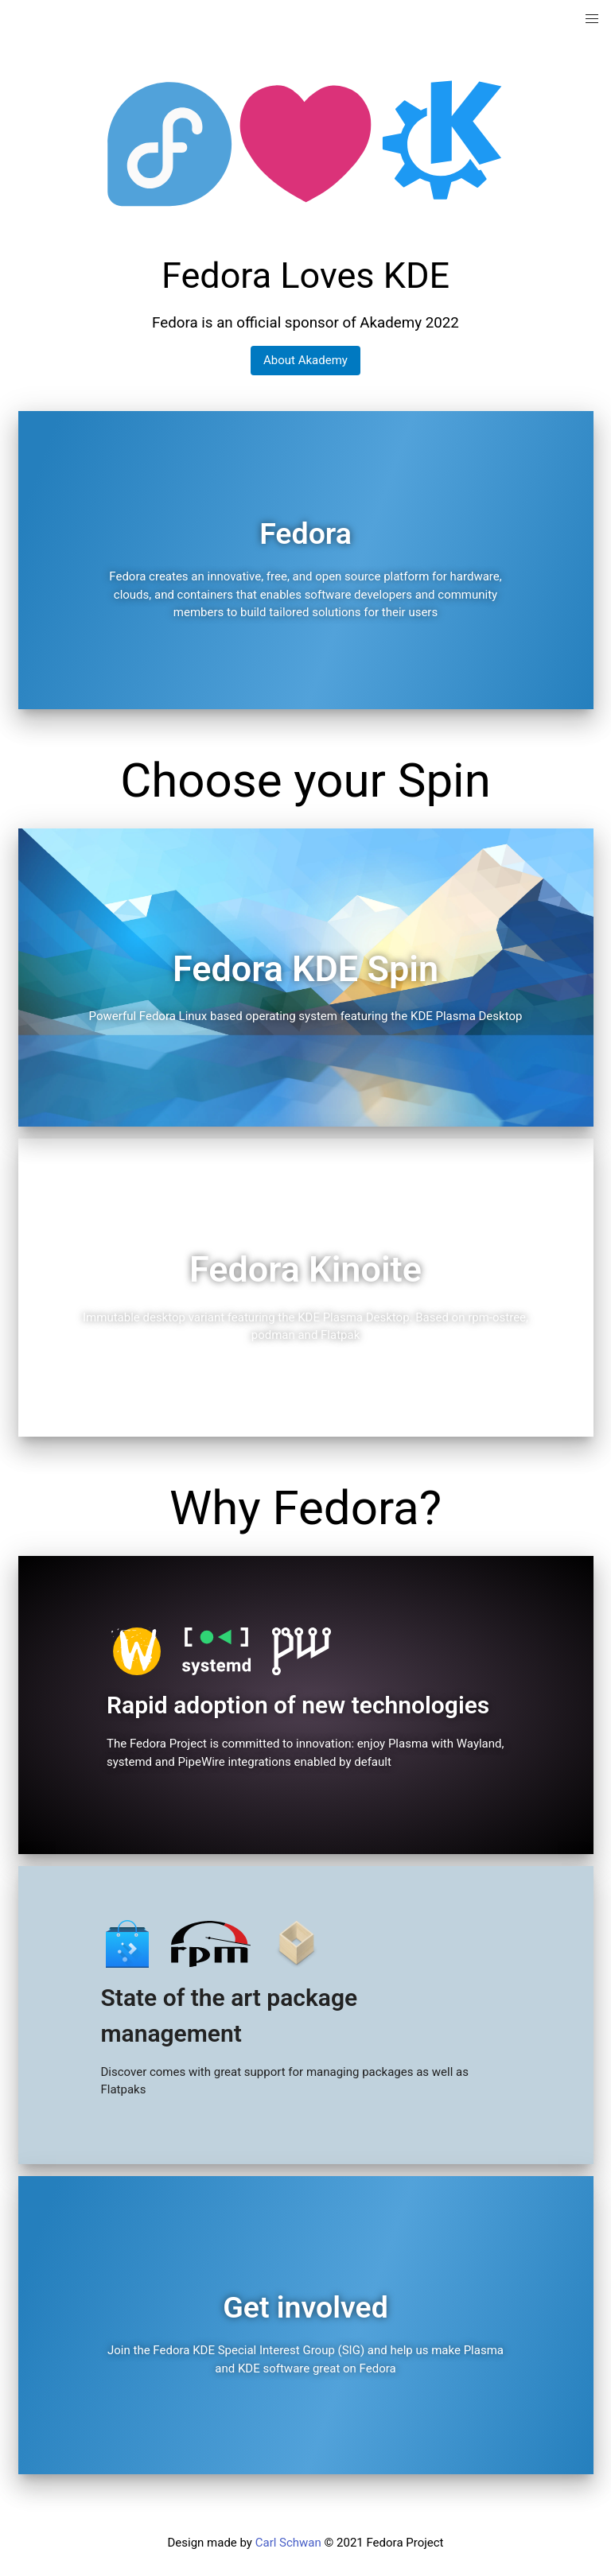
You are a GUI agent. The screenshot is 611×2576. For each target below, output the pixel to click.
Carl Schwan (288, 2542)
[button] (591, 19)
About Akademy (305, 360)
